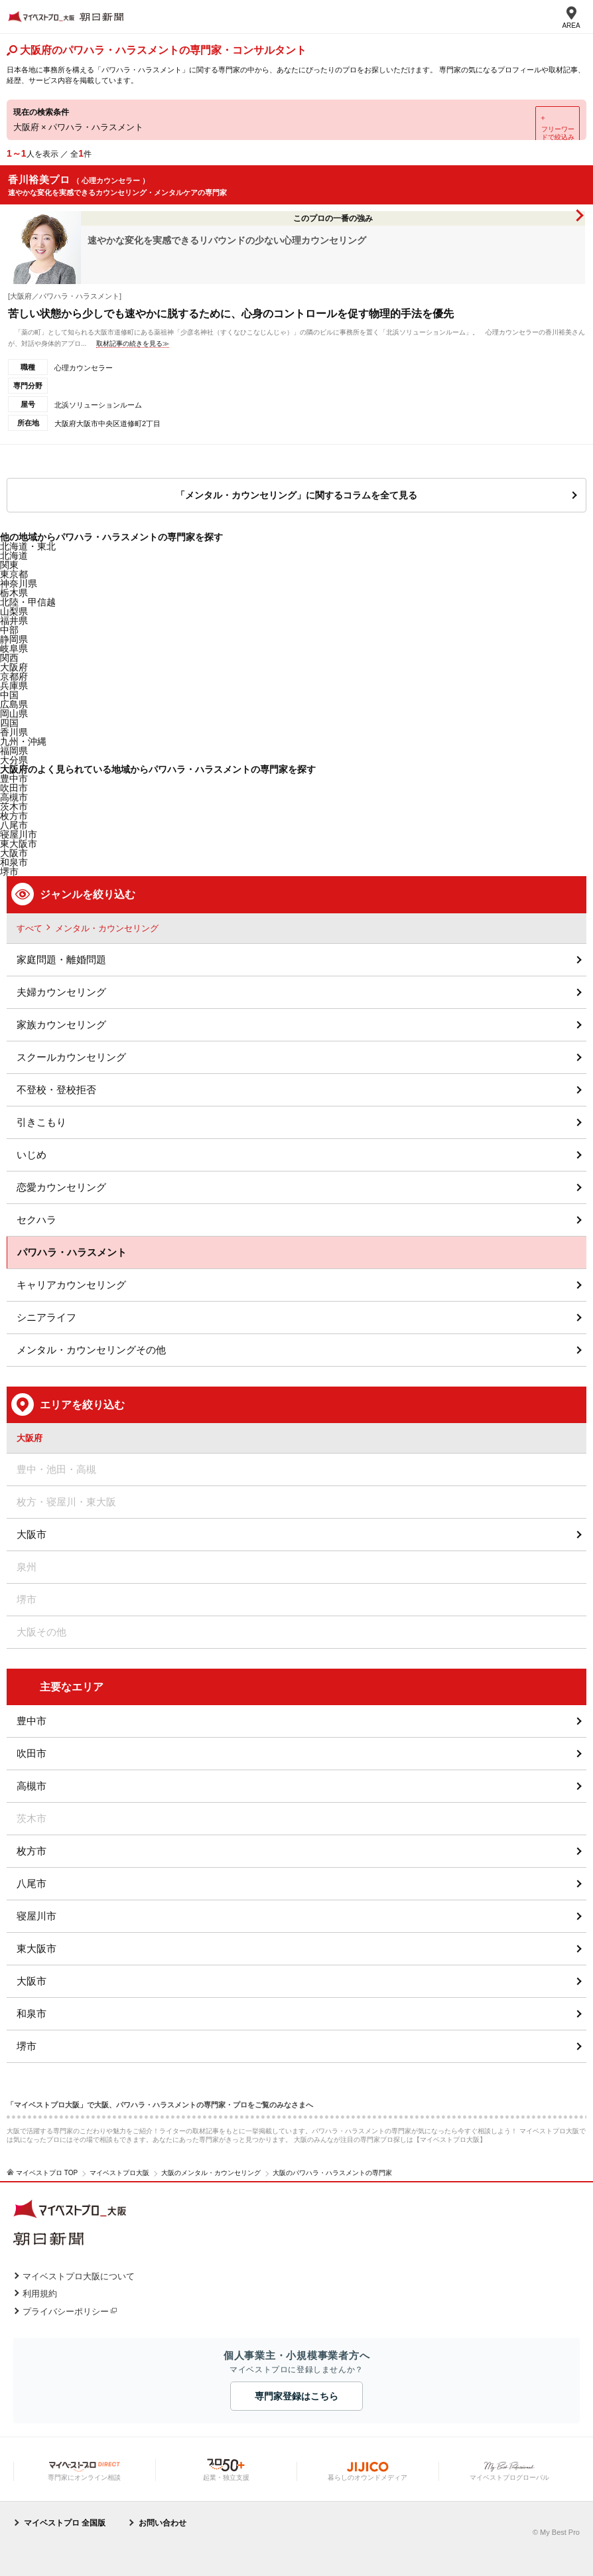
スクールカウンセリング (71, 1057)
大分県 (14, 760)
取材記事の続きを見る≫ (132, 343)
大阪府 (14, 667)
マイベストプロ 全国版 (64, 2523)
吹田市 (31, 1753)
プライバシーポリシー (66, 2311)
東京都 (14, 574)
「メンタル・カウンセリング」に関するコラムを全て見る (296, 495)
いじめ (31, 1154)
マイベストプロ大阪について (79, 2276)
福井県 (14, 620)
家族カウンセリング (61, 1024)
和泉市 (31, 2013)
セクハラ (36, 1219)
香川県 (14, 732)
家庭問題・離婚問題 (61, 959)
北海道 (14, 555)
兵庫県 (14, 685)
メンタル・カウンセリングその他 (91, 1349)
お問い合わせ (162, 2523)
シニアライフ (46, 1317)
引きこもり (41, 1122)
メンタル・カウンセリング (107, 928)
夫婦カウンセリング (61, 992)
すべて (29, 928)
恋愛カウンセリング (61, 1187)
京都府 (14, 676)
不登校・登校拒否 (56, 1089)
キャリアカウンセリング (71, 1284)
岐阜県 (14, 648)
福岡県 (14, 750)
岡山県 (14, 713)
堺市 (26, 2046)
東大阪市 (36, 1948)
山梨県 (14, 611)
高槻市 (31, 1785)
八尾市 (31, 1883)
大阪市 (14, 853)
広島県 (14, 704)
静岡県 (14, 639)
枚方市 (31, 1850)
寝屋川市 (36, 1916)
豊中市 (31, 1720)
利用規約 (40, 2294)
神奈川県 (18, 583)
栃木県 (14, 592)
